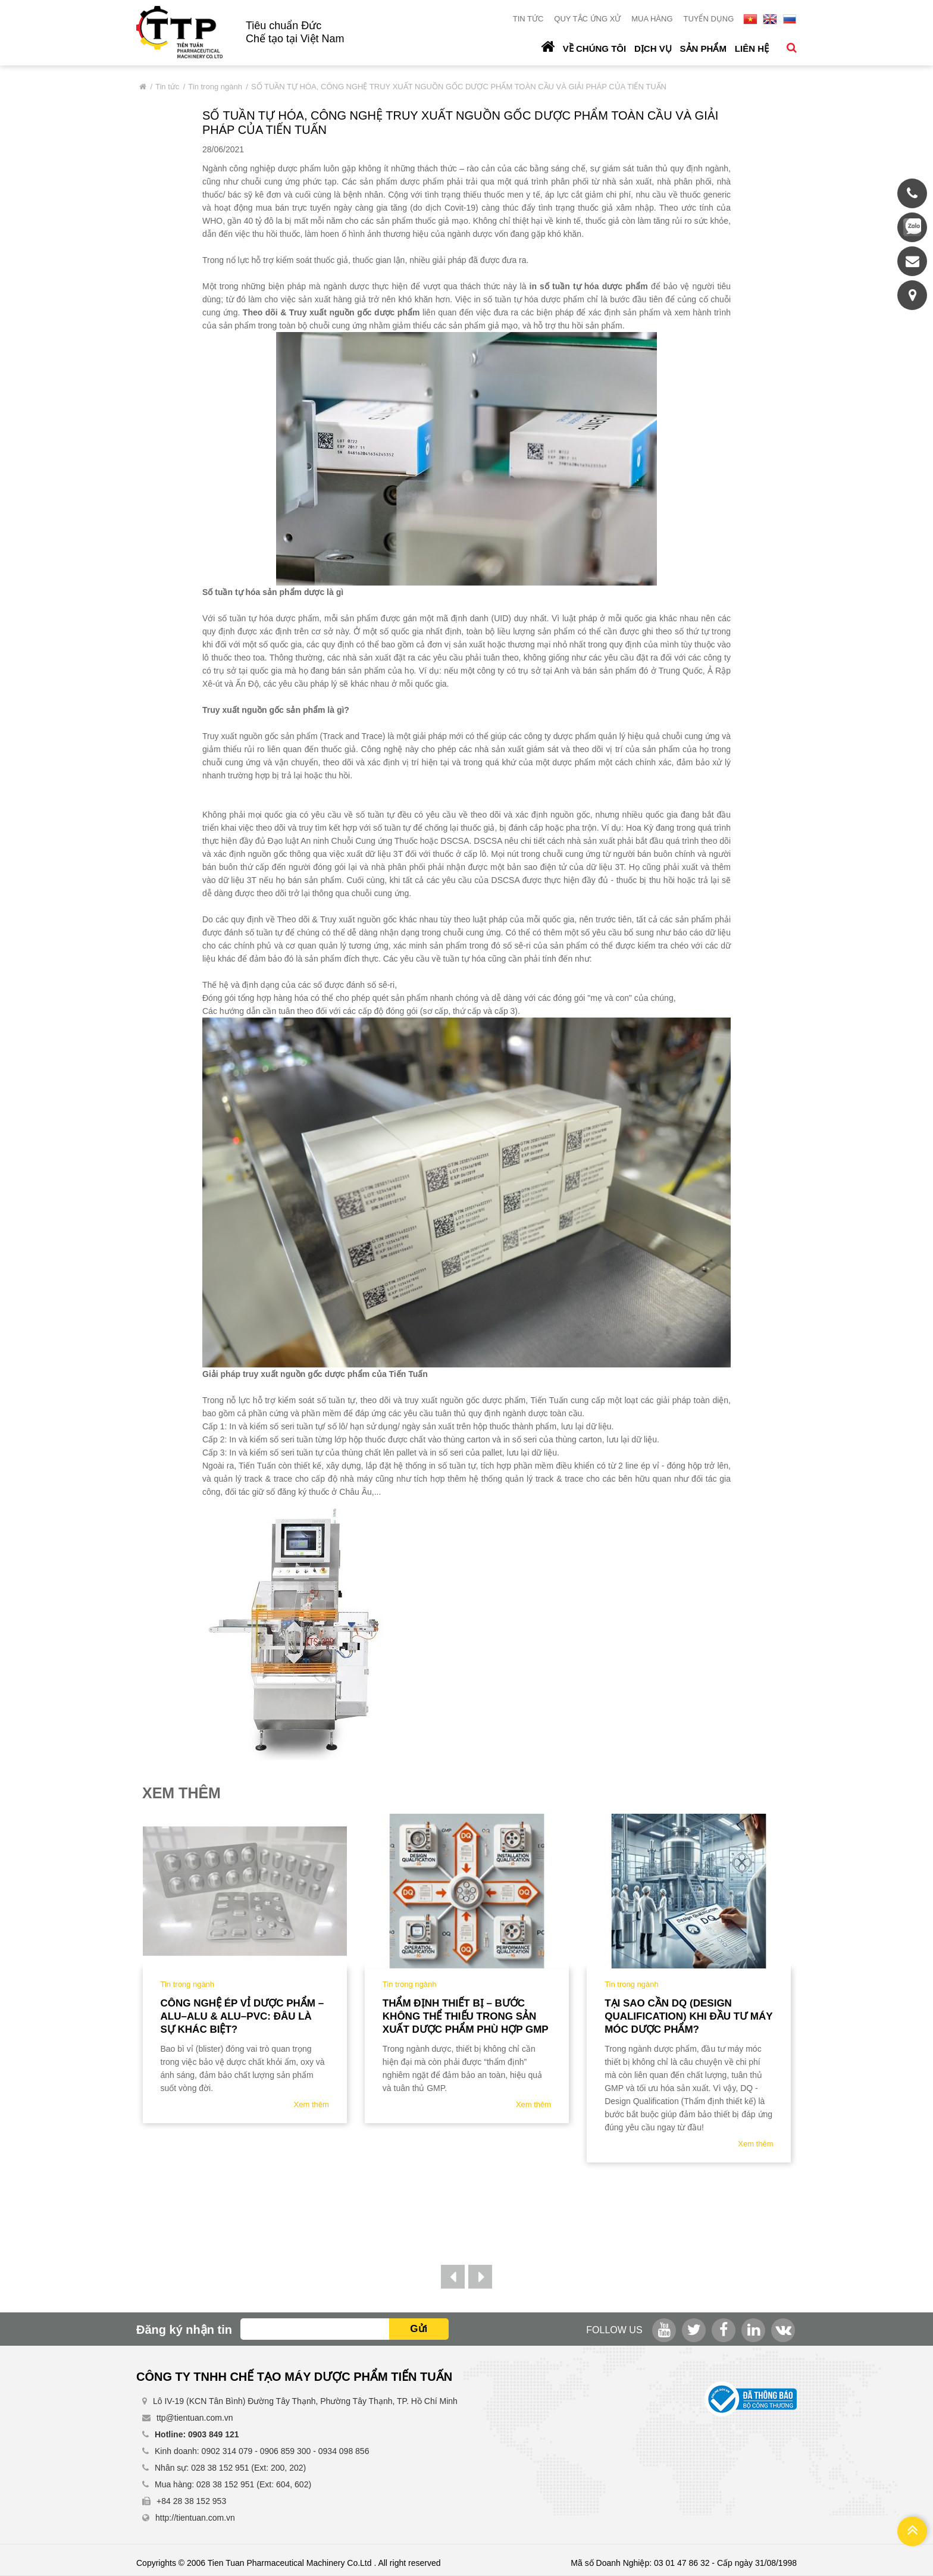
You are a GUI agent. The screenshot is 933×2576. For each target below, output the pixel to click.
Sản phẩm (703, 48)
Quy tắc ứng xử (587, 18)
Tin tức (528, 18)
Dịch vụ (653, 48)
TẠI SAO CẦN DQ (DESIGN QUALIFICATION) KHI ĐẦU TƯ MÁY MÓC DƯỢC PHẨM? (688, 2016)
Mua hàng (651, 18)
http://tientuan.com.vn (195, 2517)
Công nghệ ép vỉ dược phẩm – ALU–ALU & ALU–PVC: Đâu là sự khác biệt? (242, 2016)
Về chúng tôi (594, 48)
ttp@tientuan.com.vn (194, 2417)
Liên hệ (752, 48)
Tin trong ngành (215, 86)
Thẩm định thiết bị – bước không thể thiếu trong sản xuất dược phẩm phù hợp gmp (466, 2016)
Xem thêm (311, 2104)
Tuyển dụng (708, 18)
